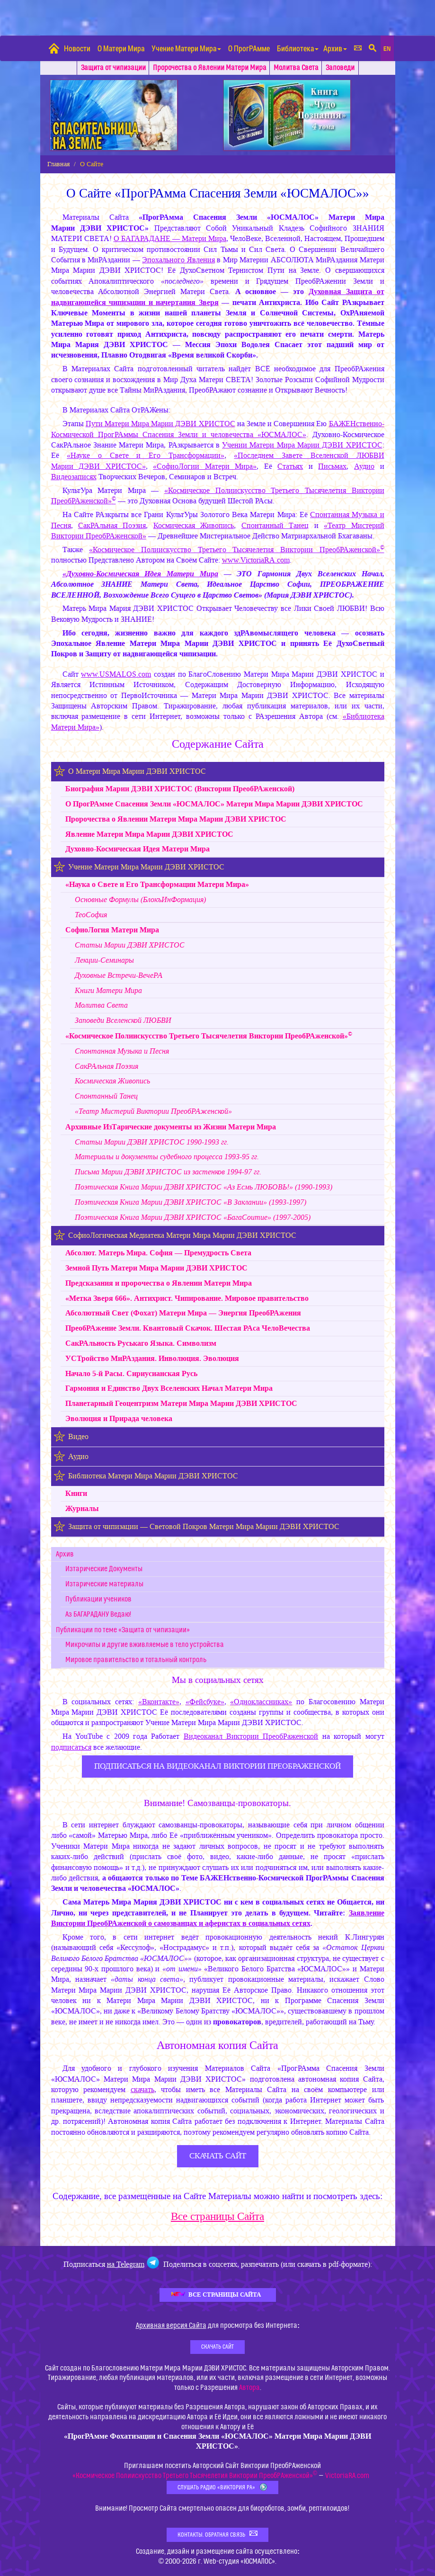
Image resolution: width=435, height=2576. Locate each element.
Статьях (290, 466)
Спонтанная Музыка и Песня (122, 1051)
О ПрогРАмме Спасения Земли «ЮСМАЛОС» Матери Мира (214, 804)
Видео (78, 1436)
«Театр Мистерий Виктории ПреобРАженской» (153, 1111)
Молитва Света (296, 67)
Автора (249, 2387)
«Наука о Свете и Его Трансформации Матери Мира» (157, 884)
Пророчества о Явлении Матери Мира (209, 67)
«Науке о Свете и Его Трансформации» (145, 455)
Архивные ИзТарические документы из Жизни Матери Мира (170, 1127)
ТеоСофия (91, 915)
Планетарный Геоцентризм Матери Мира (181, 1403)
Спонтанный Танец (275, 525)
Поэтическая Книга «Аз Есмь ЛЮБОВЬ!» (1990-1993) (203, 1187)
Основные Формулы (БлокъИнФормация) (140, 899)
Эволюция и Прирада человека (118, 1418)
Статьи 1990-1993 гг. (152, 1142)
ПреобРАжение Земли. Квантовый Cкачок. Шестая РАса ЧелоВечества (187, 1328)
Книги (76, 1493)
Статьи (130, 945)
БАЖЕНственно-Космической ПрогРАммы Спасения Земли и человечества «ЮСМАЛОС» (217, 429)
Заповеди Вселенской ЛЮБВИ (123, 1020)
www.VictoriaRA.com (256, 560)
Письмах (332, 466)
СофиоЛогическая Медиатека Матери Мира (182, 1235)
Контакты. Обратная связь (217, 2534)
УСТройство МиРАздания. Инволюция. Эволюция (152, 1358)
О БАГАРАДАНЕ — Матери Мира (170, 238)
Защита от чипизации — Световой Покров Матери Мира (203, 1526)
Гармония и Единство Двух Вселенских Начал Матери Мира (169, 1388)
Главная (58, 164)
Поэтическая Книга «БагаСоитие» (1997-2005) (193, 1217)
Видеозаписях (74, 477)
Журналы (82, 1508)
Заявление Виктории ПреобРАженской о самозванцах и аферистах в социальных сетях (217, 1918)
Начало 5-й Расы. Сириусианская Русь (131, 1373)
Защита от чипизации (113, 67)
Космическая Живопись (193, 525)
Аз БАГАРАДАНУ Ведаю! (98, 1614)
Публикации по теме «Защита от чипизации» (123, 1630)
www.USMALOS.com (116, 674)
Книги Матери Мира (108, 990)
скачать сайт (217, 2155)
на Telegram (125, 2264)
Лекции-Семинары (104, 960)
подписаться (71, 1747)
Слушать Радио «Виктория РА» (222, 2487)
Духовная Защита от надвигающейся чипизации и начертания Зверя (217, 296)
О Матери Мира (121, 48)
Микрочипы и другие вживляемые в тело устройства (144, 1644)
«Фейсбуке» (205, 1702)
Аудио (364, 466)
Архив (335, 48)
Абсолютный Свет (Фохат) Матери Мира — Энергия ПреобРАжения (183, 1313)
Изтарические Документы (103, 1569)
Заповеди (340, 67)
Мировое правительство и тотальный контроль (135, 1659)
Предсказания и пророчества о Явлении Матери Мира (158, 1283)
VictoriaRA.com (347, 2475)
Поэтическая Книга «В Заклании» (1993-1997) (190, 1202)
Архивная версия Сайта (171, 2325)
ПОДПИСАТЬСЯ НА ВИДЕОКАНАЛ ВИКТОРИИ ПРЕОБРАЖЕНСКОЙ (217, 1766)
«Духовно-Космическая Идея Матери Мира (140, 574)
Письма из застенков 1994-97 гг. (168, 1172)
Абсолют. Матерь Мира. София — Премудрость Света (158, 1253)
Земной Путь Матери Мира (156, 1268)
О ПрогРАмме (249, 48)
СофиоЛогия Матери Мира (112, 930)
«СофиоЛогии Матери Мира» (205, 466)
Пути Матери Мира (160, 424)
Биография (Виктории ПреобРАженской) (179, 789)
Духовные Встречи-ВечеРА (118, 975)
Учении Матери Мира (302, 445)
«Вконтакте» (158, 1702)
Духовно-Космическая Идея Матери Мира (137, 849)
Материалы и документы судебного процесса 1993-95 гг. (167, 1157)
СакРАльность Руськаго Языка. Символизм (140, 1343)
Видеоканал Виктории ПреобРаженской (251, 1736)
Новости (77, 48)
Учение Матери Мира (186, 48)
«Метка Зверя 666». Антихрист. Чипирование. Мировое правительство (187, 1298)
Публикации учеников (98, 1599)
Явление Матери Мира (149, 834)
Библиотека (298, 48)
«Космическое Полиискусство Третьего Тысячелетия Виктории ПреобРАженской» (236, 550)
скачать (142, 2089)
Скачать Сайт (217, 2347)
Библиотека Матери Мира (153, 1476)
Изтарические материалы (104, 1584)
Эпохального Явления (178, 260)
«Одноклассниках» (261, 1702)
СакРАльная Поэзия (112, 525)
